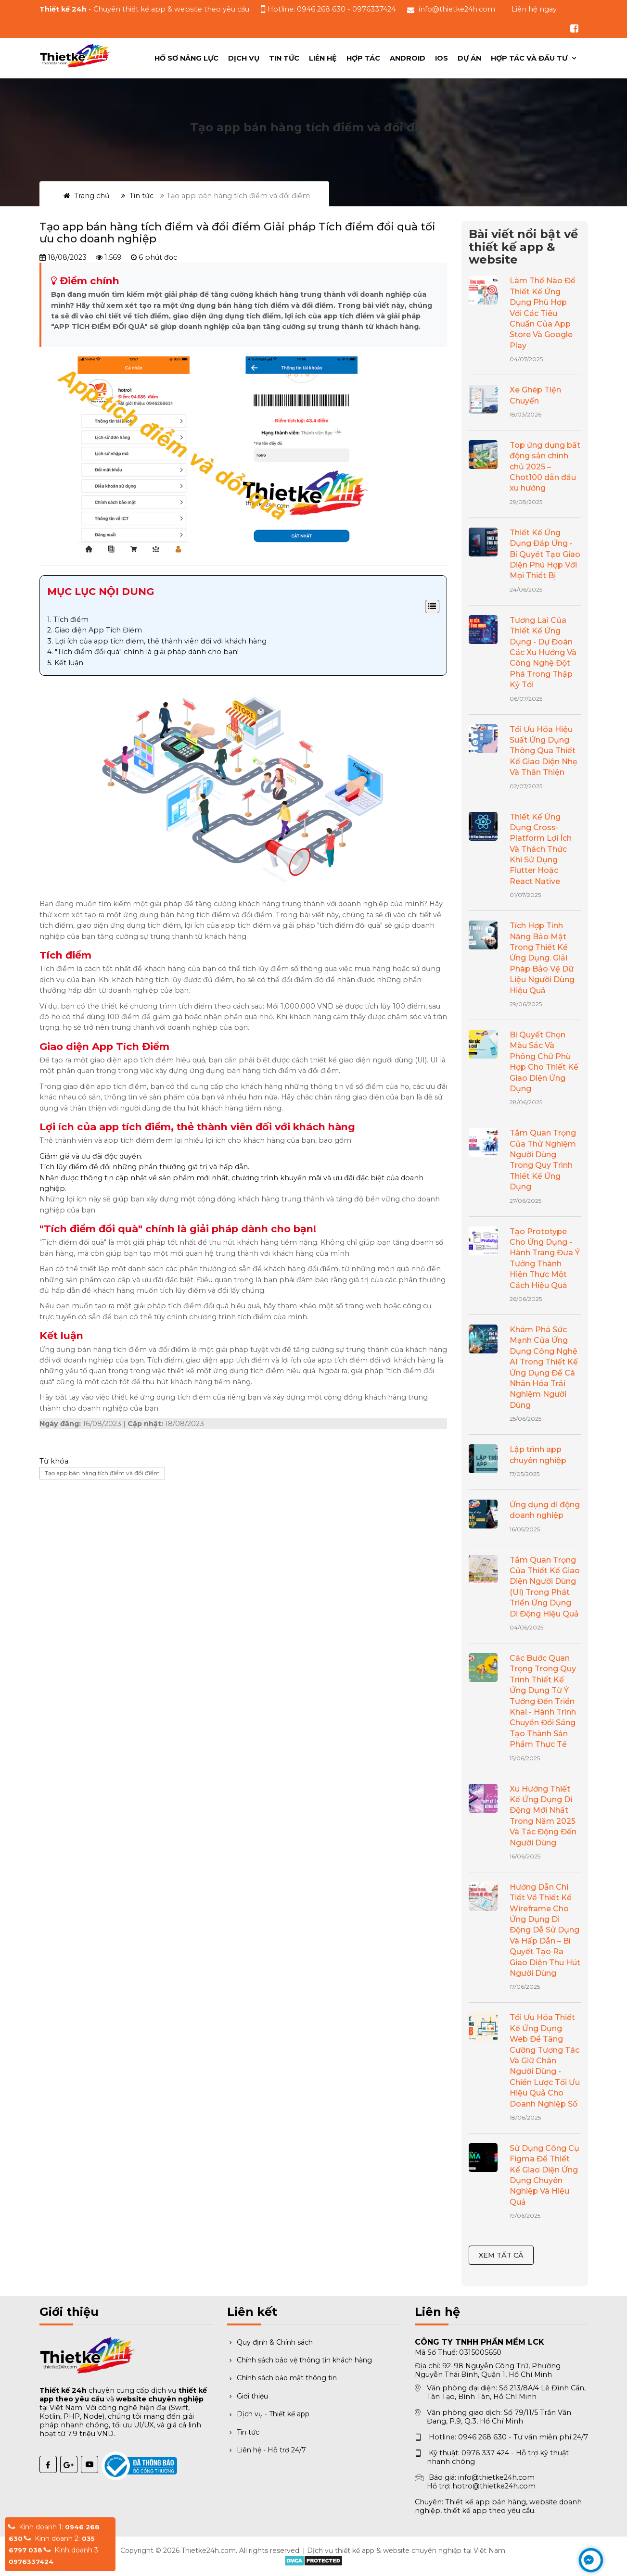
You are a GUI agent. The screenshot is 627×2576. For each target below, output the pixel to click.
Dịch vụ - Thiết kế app (268, 2414)
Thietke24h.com (208, 2550)
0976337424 (31, 2561)
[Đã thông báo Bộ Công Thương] (110, 2460)
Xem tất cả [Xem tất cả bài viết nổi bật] (501, 2255)
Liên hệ (323, 58)
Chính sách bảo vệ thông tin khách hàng (299, 2360)
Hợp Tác (363, 58)
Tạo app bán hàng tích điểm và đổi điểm (102, 1473)
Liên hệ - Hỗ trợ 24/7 (266, 2450)
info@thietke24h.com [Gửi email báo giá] (496, 2477)
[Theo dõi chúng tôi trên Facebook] (574, 28)
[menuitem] (533, 58)
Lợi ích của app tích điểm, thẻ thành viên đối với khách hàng (161, 641)
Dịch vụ (243, 58)
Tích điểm (71, 619)
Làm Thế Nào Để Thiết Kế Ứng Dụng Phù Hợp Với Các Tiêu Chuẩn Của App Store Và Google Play (543, 313)
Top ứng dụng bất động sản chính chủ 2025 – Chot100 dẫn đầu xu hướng (545, 467)
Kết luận (68, 662)
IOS (441, 58)
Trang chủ (87, 195)
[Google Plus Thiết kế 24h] (68, 2464)
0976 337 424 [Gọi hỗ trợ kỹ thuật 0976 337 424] (485, 2453)
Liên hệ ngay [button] (534, 9)
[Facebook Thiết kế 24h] (48, 2464)
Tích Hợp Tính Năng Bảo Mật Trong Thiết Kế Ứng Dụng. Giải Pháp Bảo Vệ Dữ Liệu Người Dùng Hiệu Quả (542, 958)
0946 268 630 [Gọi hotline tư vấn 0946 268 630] (322, 9)
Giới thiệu (247, 2396)
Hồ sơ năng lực (186, 58)
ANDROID (407, 58)
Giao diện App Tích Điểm (98, 630)
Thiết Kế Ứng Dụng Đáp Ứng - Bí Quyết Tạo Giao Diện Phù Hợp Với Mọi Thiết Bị (545, 554)
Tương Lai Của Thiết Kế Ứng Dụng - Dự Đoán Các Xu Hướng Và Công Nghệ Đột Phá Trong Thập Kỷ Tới (543, 652)
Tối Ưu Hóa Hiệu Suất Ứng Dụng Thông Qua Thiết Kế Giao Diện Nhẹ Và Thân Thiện (543, 751)
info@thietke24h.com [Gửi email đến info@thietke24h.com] (457, 9)
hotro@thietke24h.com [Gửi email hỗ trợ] (494, 2486)
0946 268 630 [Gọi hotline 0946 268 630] (482, 2437)
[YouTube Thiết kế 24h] (89, 2464)
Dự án (469, 58)
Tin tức (284, 58)
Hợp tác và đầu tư (530, 58)
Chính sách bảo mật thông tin (282, 2378)
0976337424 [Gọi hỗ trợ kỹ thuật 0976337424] (374, 9)
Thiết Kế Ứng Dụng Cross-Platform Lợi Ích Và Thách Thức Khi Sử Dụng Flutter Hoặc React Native (541, 849)
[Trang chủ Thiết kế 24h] (75, 56)
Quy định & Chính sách (270, 2342)
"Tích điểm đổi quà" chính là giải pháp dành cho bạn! (147, 651)
